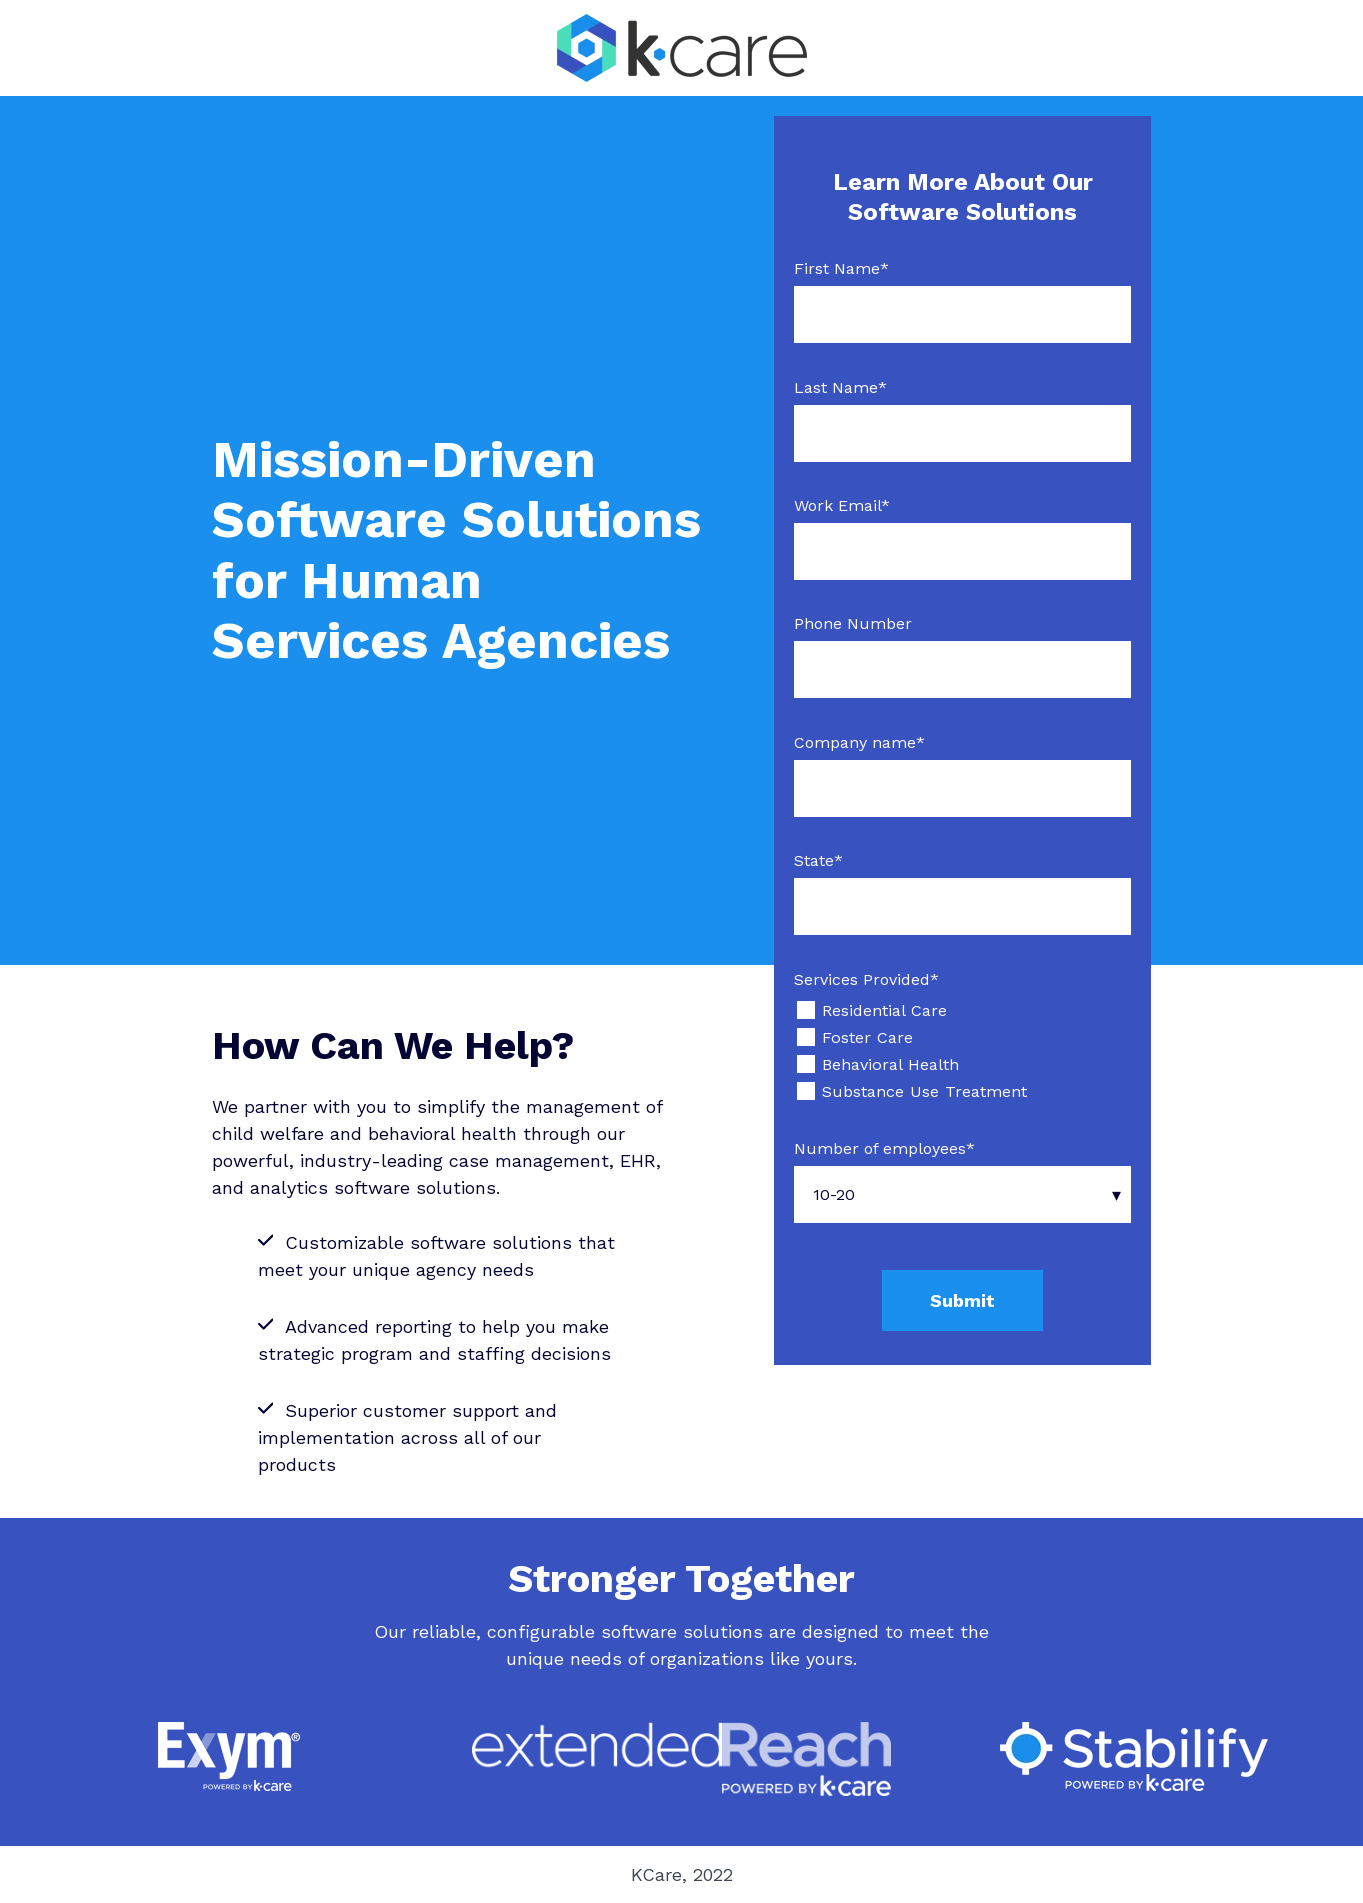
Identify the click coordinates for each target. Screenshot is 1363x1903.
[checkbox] (963, 1051)
